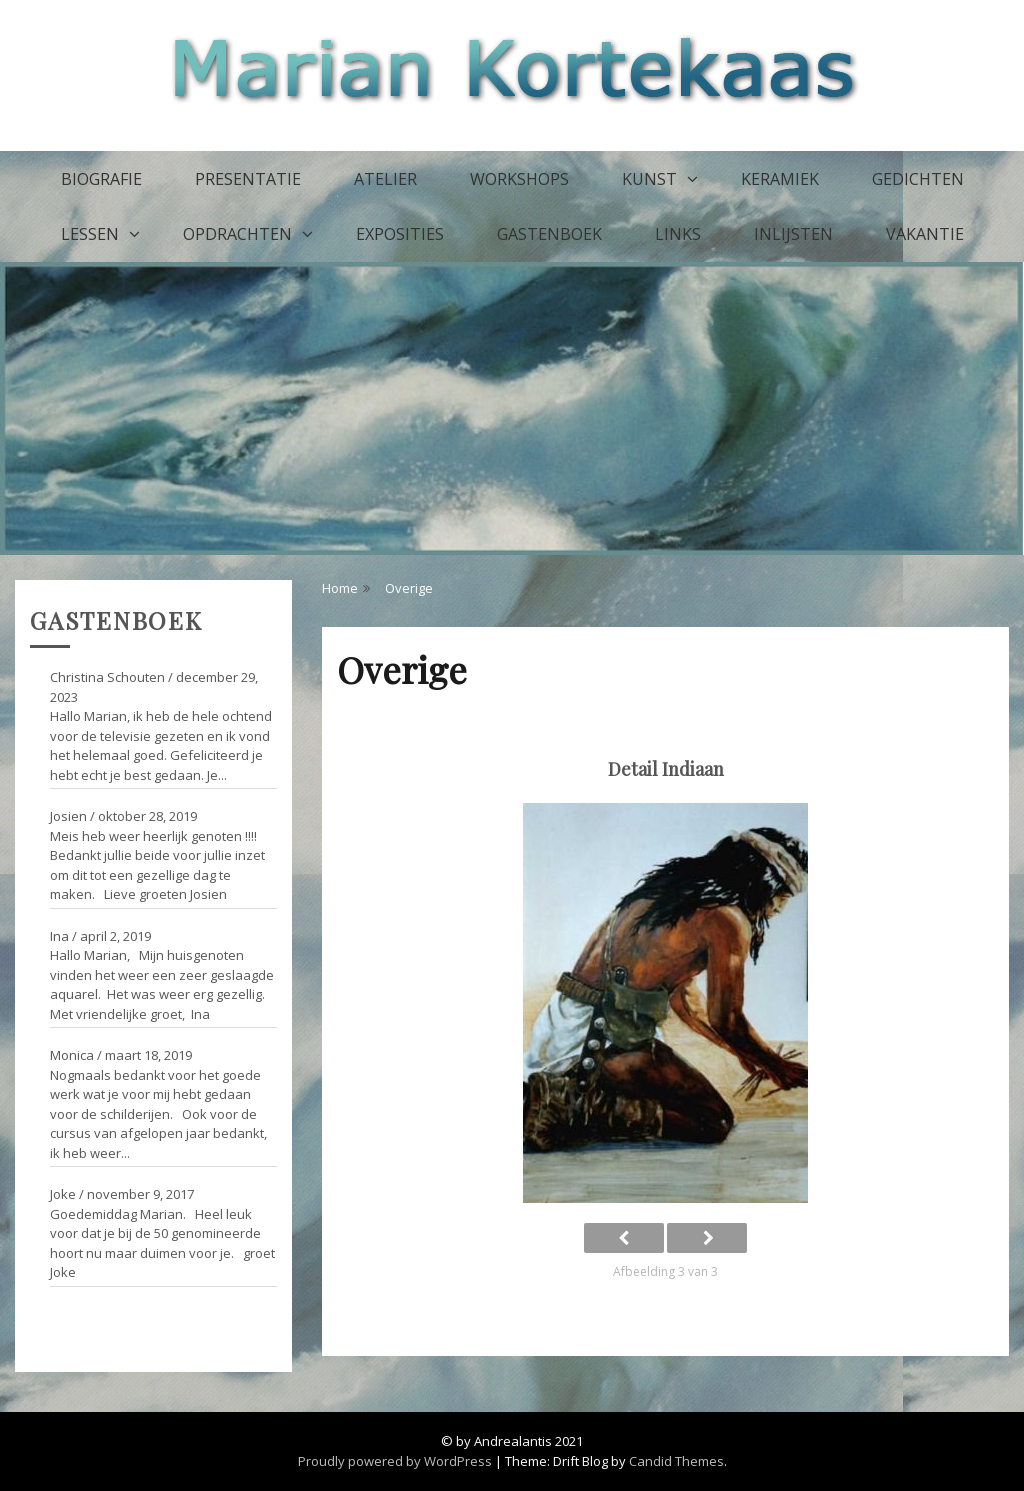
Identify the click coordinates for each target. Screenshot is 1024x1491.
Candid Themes (676, 1461)
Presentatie (248, 179)
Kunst (649, 179)
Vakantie (925, 234)
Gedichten (918, 179)
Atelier (385, 179)
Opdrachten (237, 234)
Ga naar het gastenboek (104, 1314)
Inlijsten (793, 234)
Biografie (101, 179)
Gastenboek (549, 234)
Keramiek (780, 179)
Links (678, 234)
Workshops (519, 179)
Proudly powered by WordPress (395, 1461)
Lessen (90, 234)
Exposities (400, 234)
